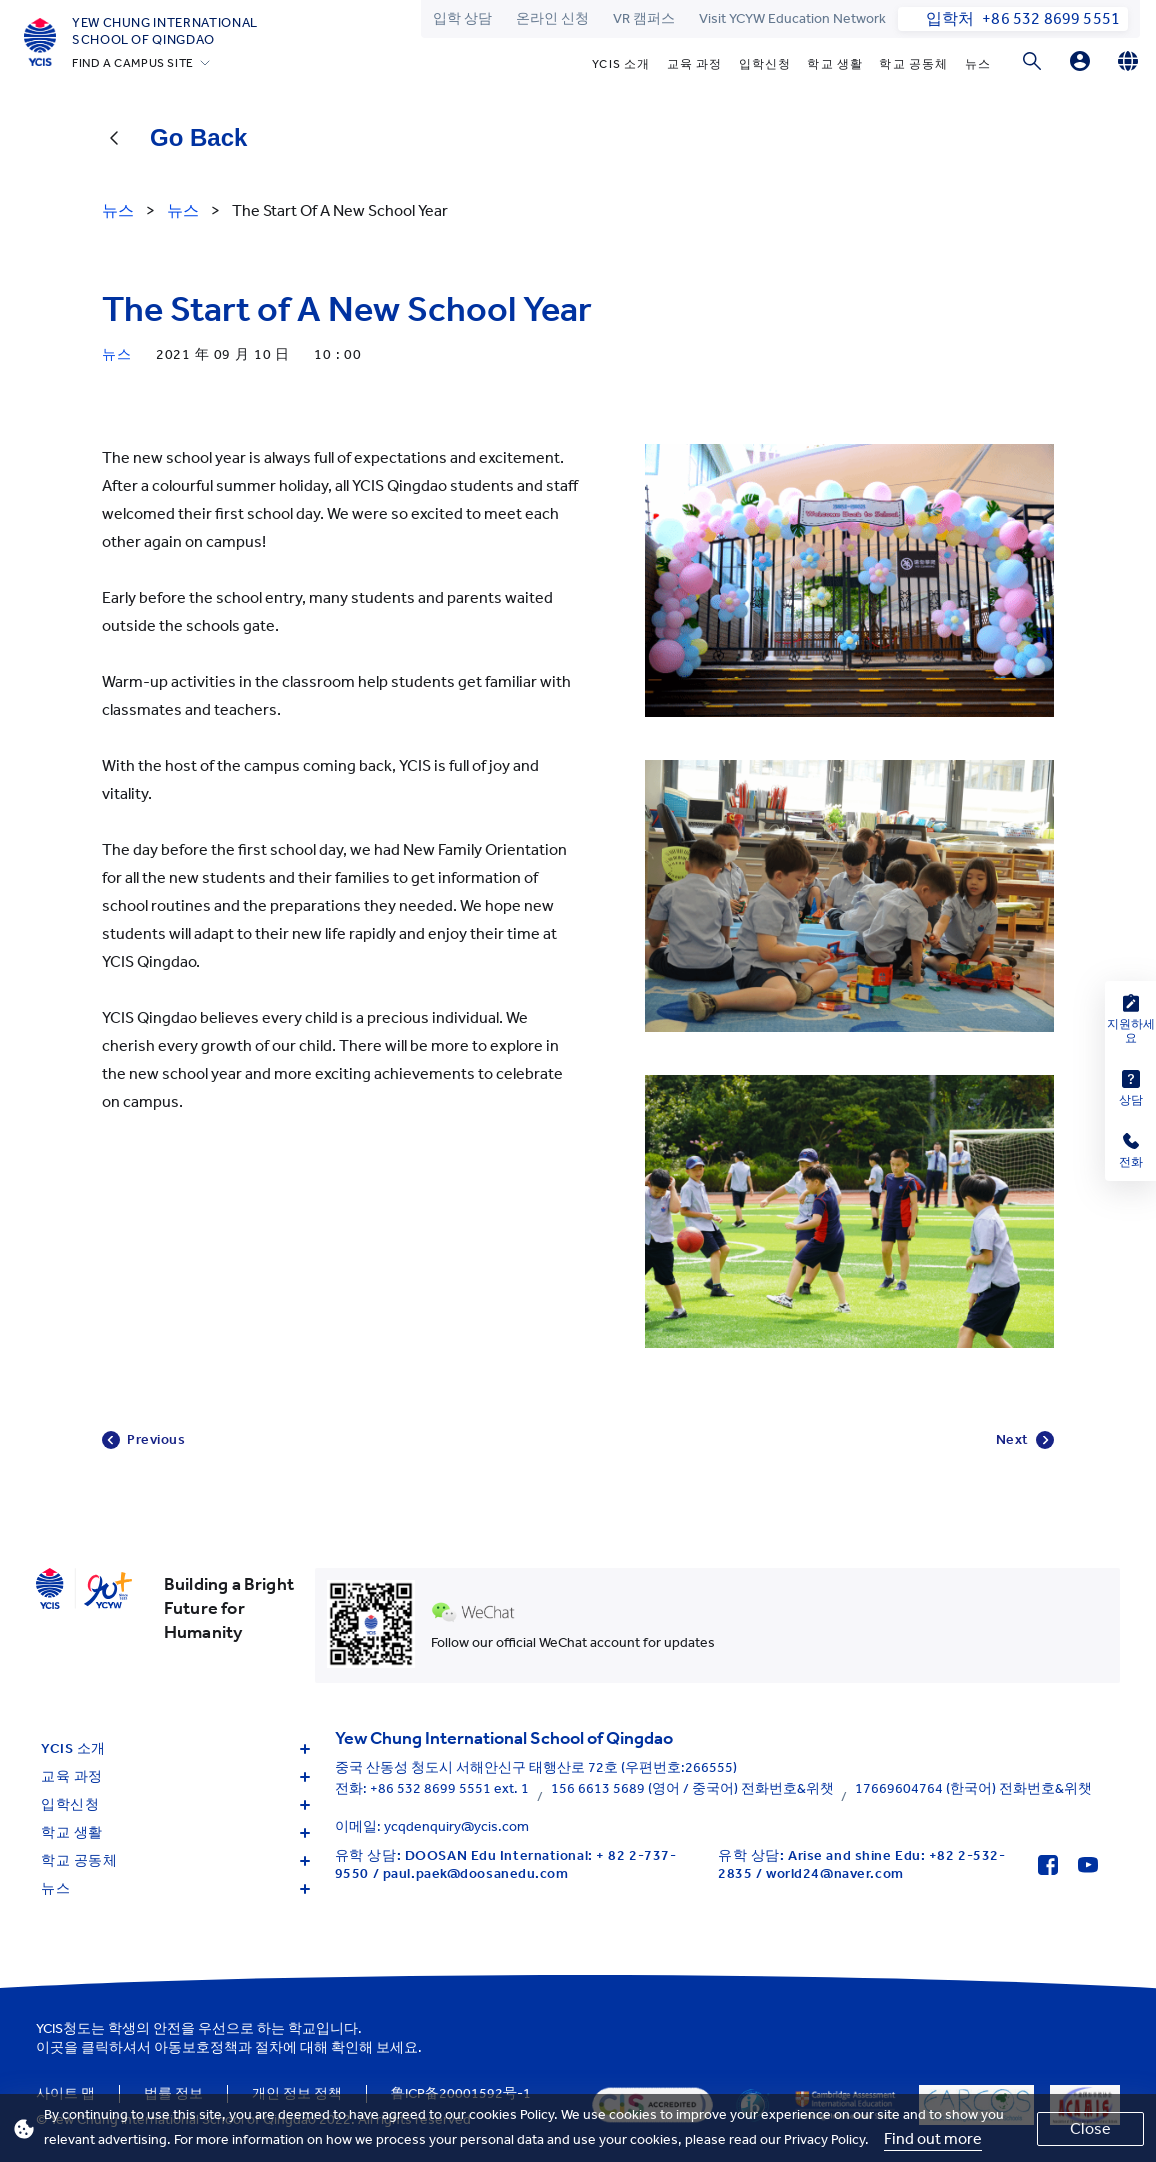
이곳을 (57, 2047)
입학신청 (765, 64)
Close (1090, 2128)
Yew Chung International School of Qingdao (165, 31)
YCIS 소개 (621, 64)
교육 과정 (695, 64)
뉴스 (978, 64)
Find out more (933, 2138)
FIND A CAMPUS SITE (133, 63)
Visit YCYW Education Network (792, 18)
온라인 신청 (552, 18)
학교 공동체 (913, 64)
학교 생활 (835, 64)
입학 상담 (462, 18)
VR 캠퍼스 (644, 18)
